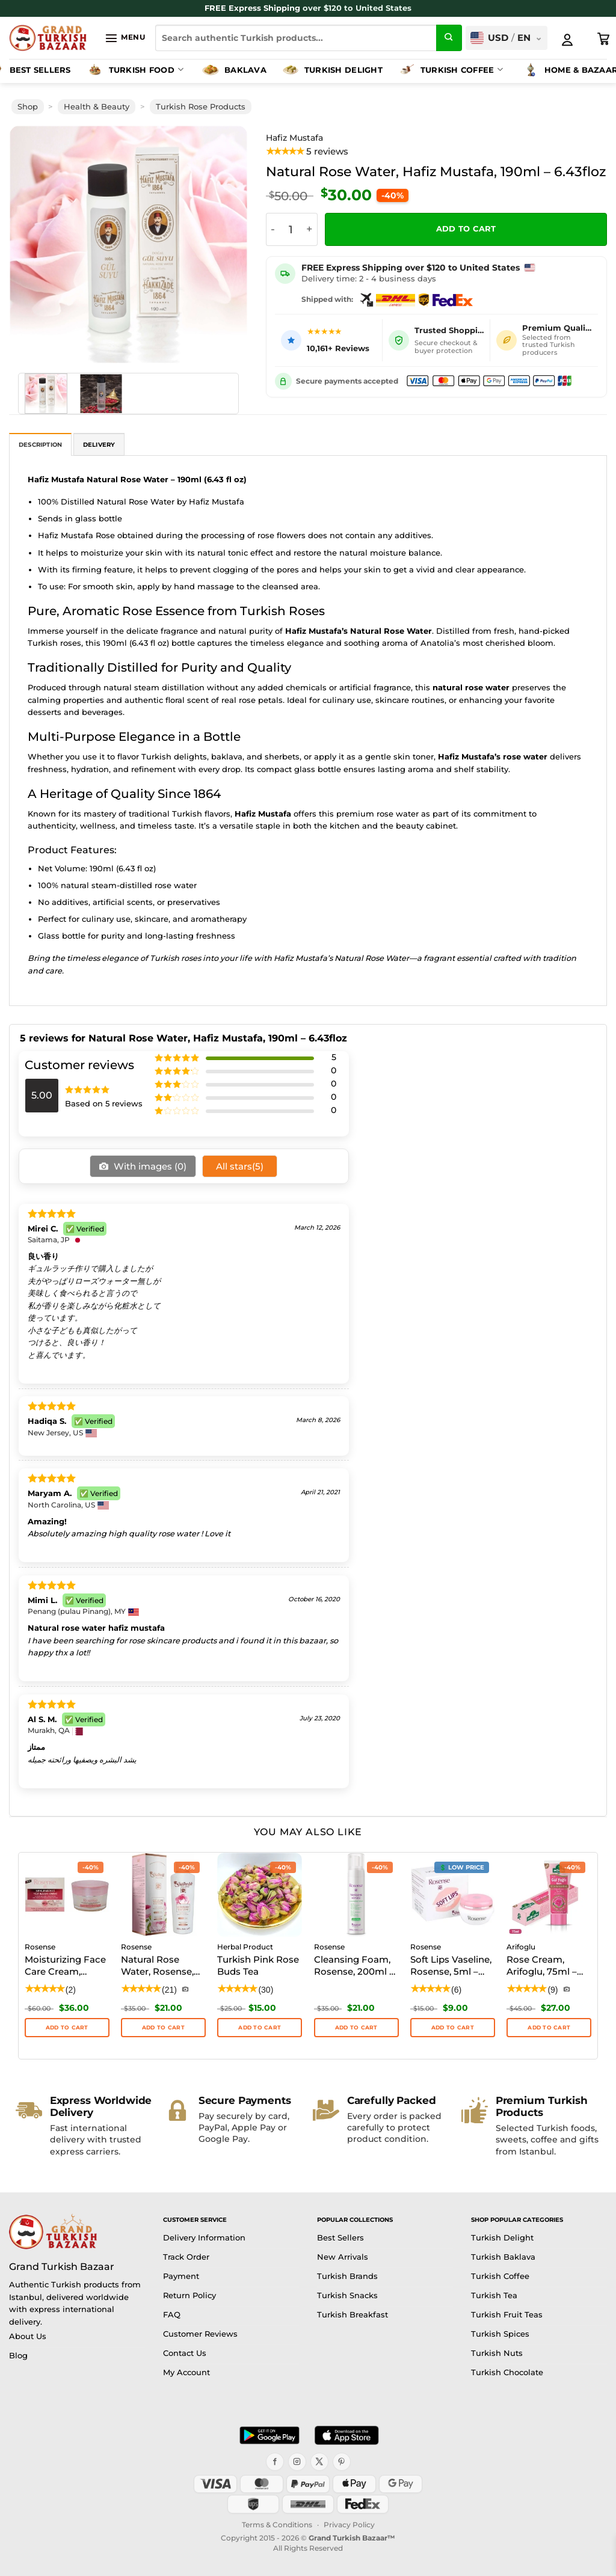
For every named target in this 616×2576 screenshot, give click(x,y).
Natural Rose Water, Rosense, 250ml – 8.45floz (158, 1966)
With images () (148, 1166)
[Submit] (449, 38)
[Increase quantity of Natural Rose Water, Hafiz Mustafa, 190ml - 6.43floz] (310, 229)
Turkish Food (134, 69)
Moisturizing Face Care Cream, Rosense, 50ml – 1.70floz (65, 1966)
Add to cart (466, 228)
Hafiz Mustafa (294, 137)
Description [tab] (40, 445)
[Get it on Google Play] (269, 2435)
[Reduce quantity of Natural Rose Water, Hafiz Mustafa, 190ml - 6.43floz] (273, 229)
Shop (27, 106)
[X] (319, 2462)
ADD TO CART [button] (259, 2027)
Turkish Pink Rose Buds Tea (258, 1965)
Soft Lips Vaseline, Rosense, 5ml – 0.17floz (450, 1966)
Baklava (233, 69)
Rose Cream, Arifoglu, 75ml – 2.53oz (542, 1966)
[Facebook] (275, 2462)
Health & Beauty (96, 106)
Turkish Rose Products (200, 106)
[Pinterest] (342, 2462)
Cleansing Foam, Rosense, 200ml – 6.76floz (354, 1966)
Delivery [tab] (99, 445)
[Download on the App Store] (346, 2435)
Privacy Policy (349, 2524)
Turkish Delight (332, 69)
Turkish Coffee (450, 69)
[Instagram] (297, 2462)
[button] (125, 38)
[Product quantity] (291, 229)
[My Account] (567, 40)
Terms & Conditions (277, 2524)
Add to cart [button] (67, 2027)
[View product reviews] (307, 152)
